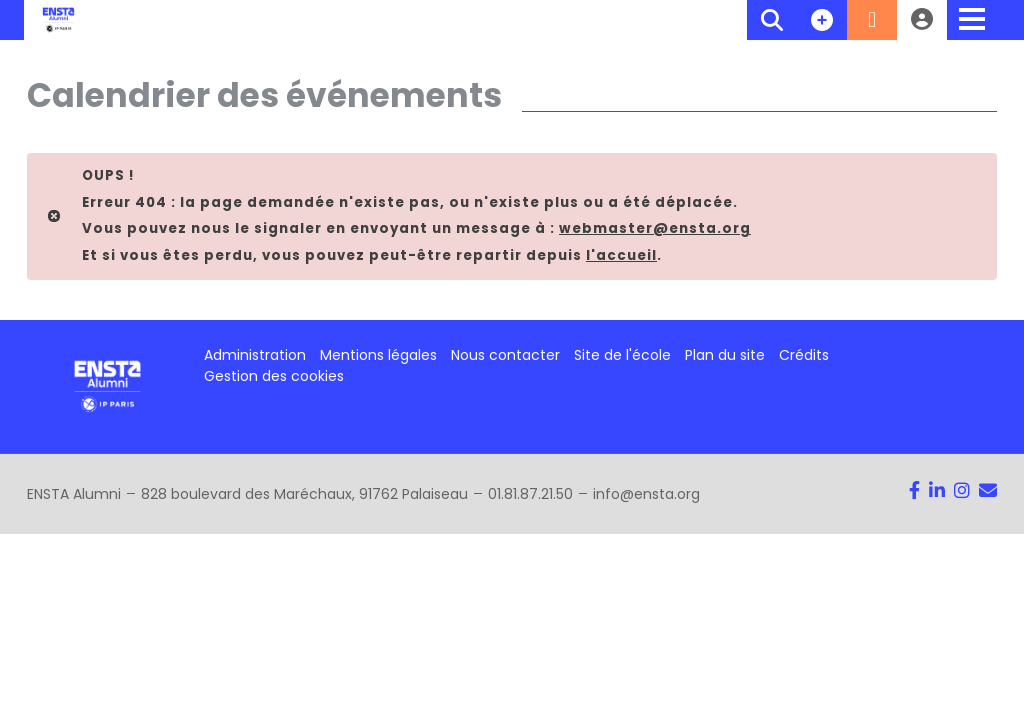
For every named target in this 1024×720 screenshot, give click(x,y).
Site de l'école (622, 355)
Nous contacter (505, 355)
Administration (255, 355)
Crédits (804, 355)
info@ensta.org (646, 494)
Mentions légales (378, 355)
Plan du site (725, 355)
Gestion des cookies (274, 376)
